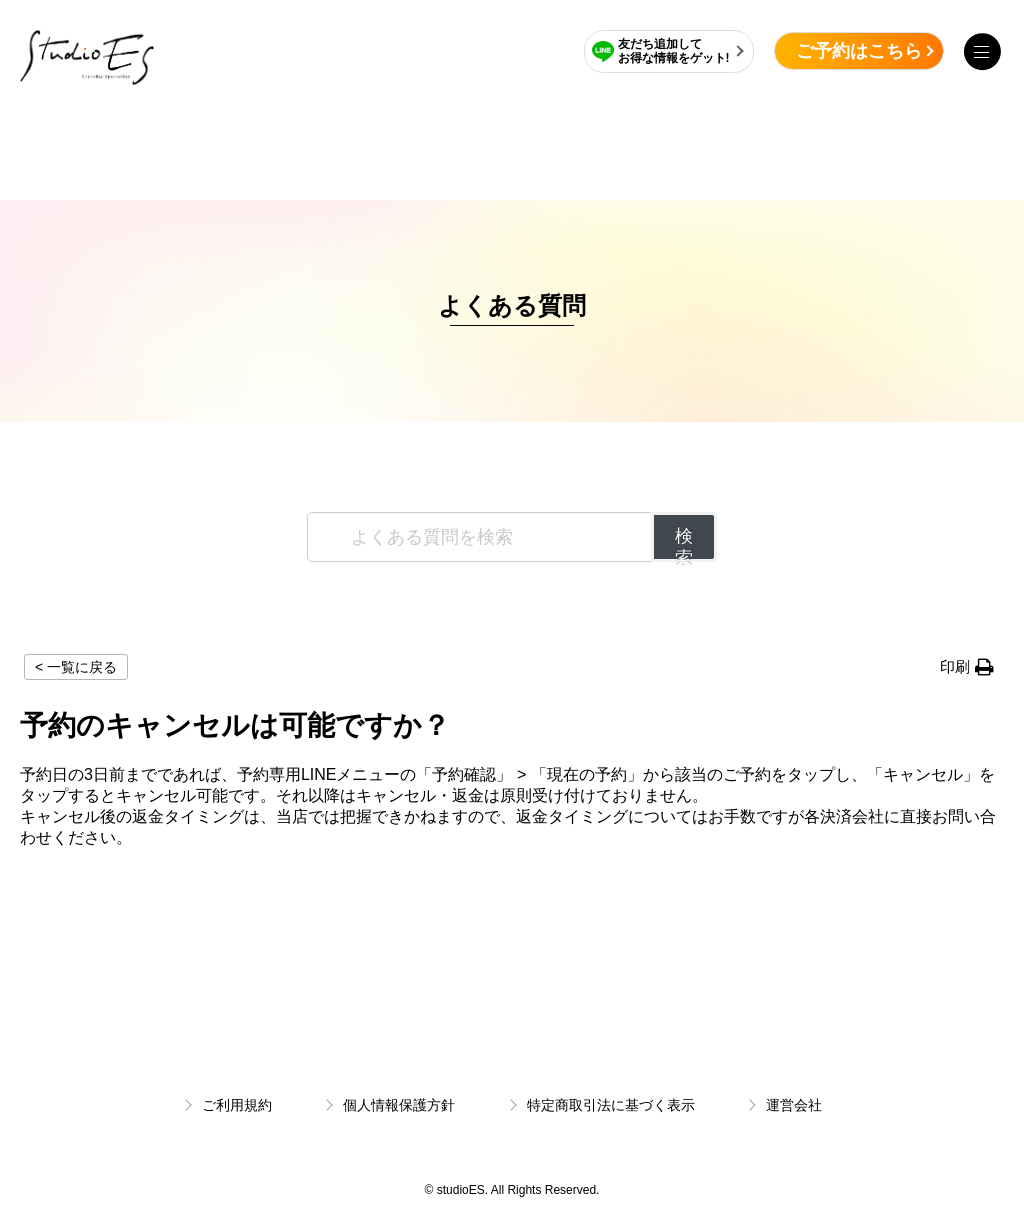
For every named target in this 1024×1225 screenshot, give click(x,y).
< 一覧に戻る (76, 667)
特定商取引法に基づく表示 (611, 1105)
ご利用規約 (237, 1105)
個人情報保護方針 (399, 1105)
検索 (684, 544)
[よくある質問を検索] (480, 537)
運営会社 (794, 1105)
